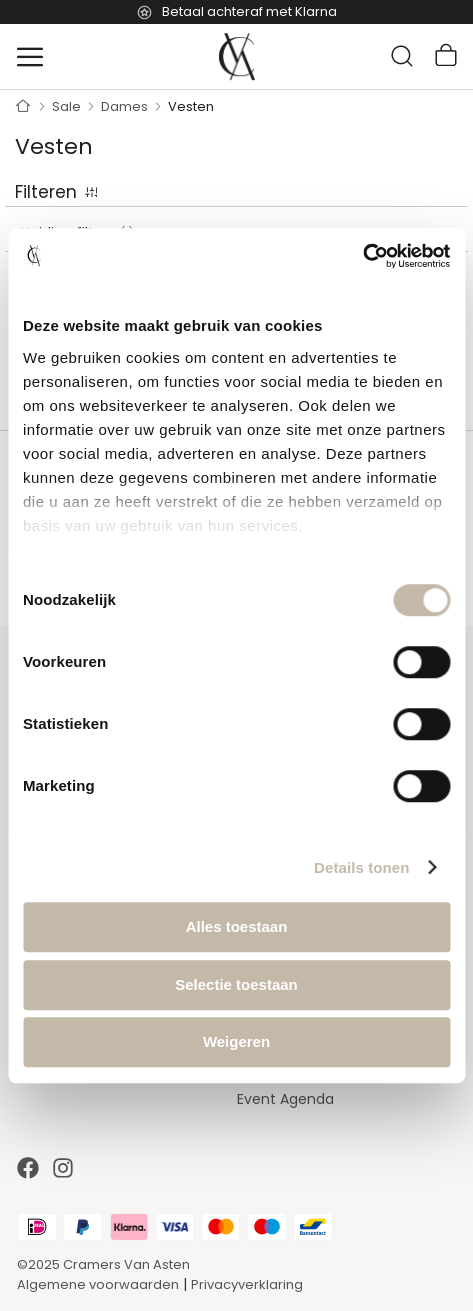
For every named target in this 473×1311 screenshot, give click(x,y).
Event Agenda (285, 1099)
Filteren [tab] (46, 192)
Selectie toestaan (236, 984)
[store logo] (237, 57)
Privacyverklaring (247, 1284)
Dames (126, 106)
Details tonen (361, 867)
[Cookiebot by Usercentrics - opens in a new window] (362, 256)
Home (23, 107)
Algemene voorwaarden (98, 1284)
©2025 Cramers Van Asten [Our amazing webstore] (103, 1264)
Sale (68, 106)
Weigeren (236, 1041)
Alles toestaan (237, 926)
